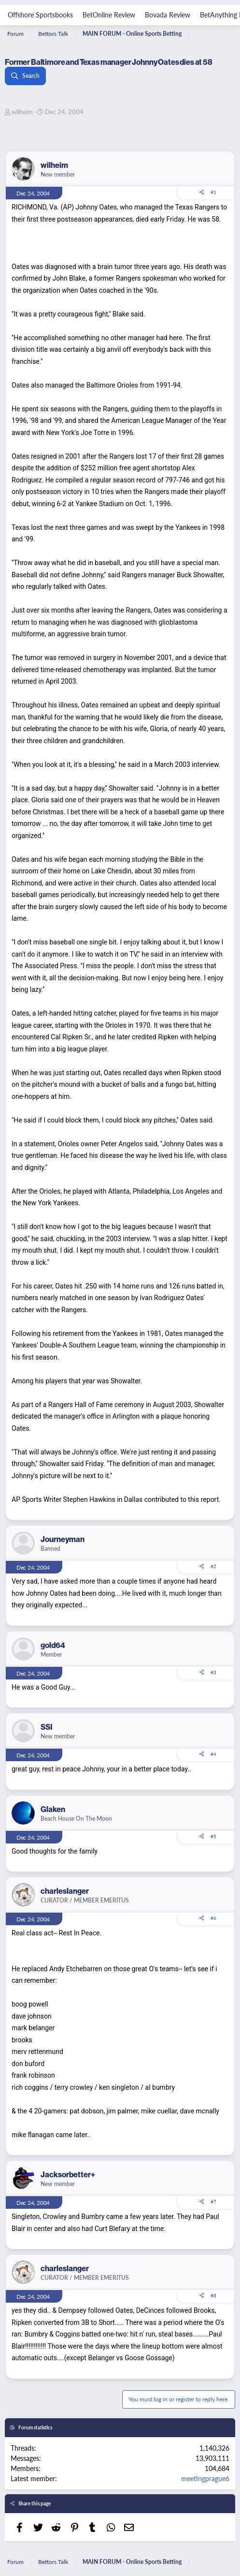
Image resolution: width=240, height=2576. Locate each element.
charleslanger (65, 1891)
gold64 (53, 1645)
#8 (213, 2295)
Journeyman (63, 1539)
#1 (213, 192)
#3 (213, 1672)
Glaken (53, 1809)
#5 (213, 1836)
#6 (213, 1918)
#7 (213, 2201)
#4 (213, 1754)
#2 (213, 1566)
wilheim (22, 111)
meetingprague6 (205, 2478)
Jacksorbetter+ (68, 2174)
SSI (46, 1727)
